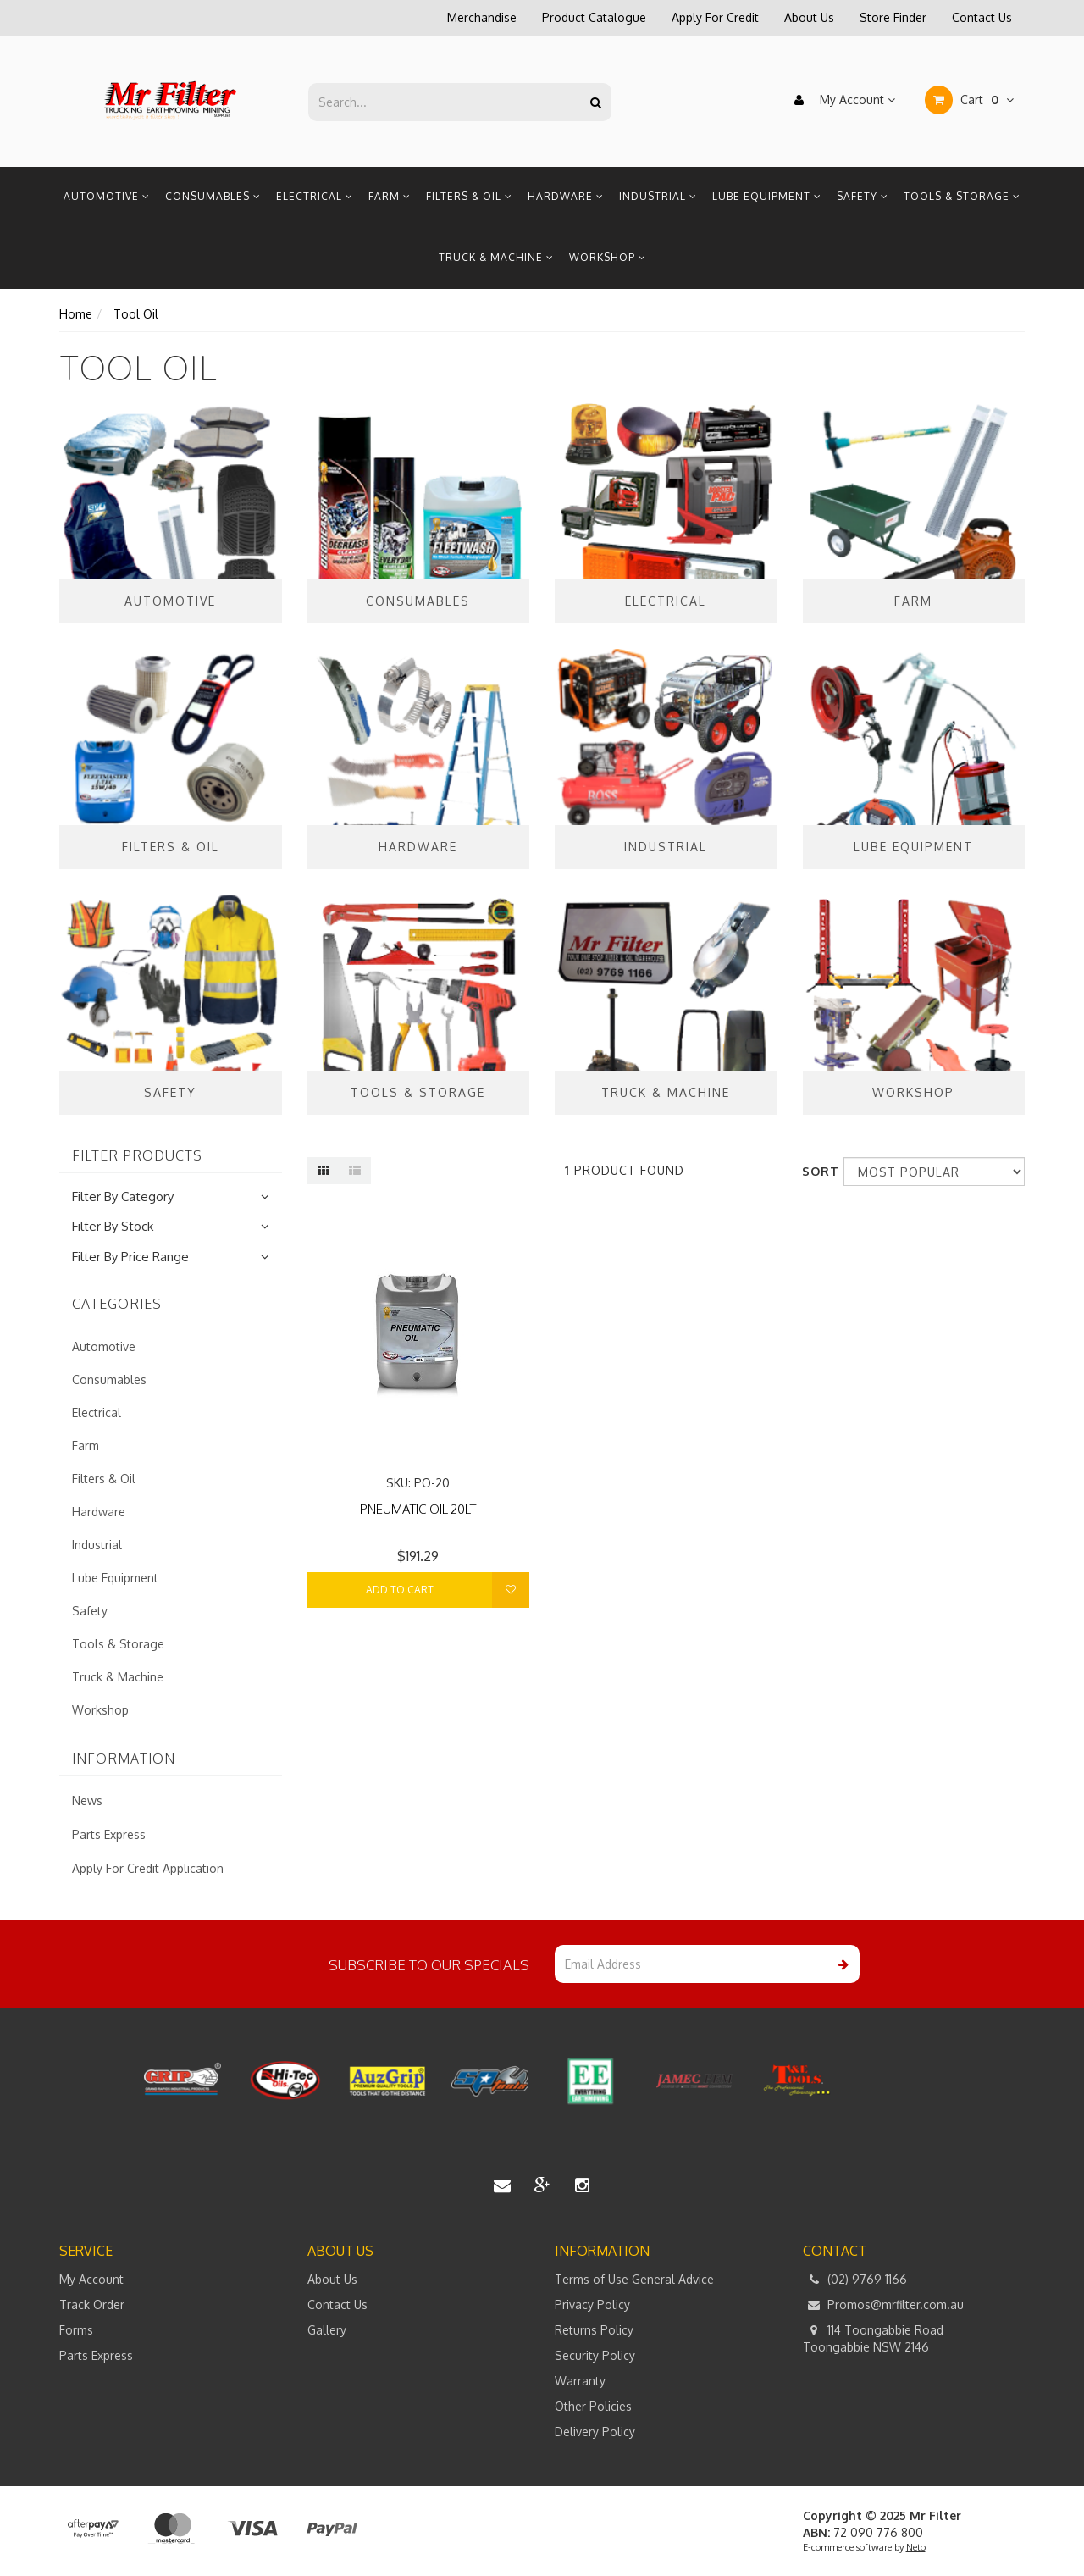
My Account (840, 100)
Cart (969, 100)
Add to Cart (400, 1589)
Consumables (213, 196)
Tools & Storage (962, 196)
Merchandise (482, 17)
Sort (816, 1171)
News (87, 1800)
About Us (809, 17)
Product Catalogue (594, 17)
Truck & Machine (496, 257)
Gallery (326, 2330)
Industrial (658, 196)
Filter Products (137, 1156)
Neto (916, 2547)
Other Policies (593, 2406)
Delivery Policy (595, 2431)
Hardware (566, 196)
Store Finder (893, 17)
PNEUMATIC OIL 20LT (418, 1509)
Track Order (91, 2304)
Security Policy (595, 2355)
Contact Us (982, 17)
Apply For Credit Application (148, 1868)
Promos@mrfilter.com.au (883, 2304)
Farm (389, 196)
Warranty (580, 2381)
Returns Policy (594, 2330)
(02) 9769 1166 (855, 2279)
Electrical (314, 196)
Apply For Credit (715, 17)
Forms (76, 2330)
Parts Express (109, 1834)
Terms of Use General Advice (634, 2279)
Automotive (107, 196)
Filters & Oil (469, 196)
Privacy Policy (592, 2304)
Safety (862, 196)
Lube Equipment (766, 196)
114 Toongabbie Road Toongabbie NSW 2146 (873, 2338)
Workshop (607, 257)
